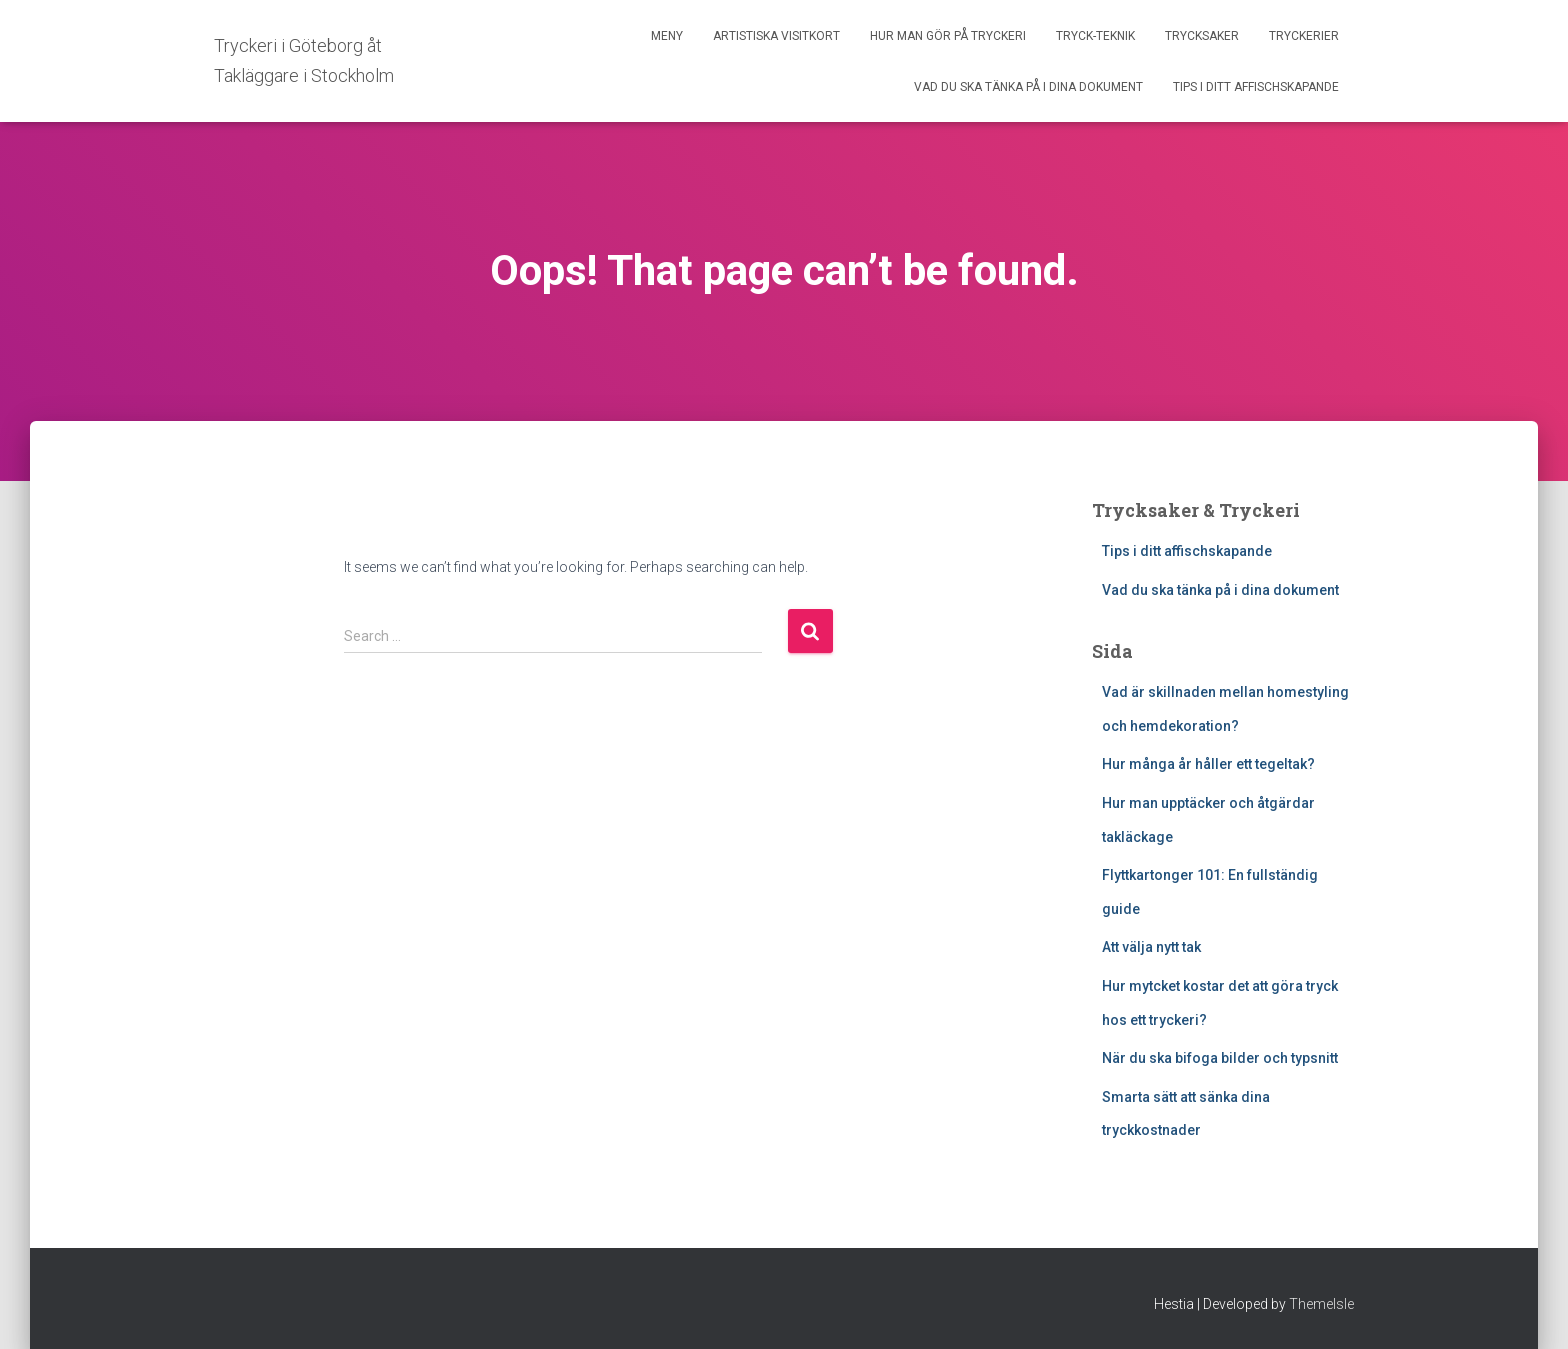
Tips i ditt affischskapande (1256, 87)
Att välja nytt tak (1151, 947)
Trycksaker (1202, 36)
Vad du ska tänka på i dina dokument (1028, 87)
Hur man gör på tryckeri (948, 36)
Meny (667, 36)
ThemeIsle (1321, 1304)
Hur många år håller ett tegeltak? (1208, 764)
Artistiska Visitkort (776, 36)
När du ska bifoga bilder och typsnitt (1220, 1058)
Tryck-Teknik (1095, 36)
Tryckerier (1304, 36)
